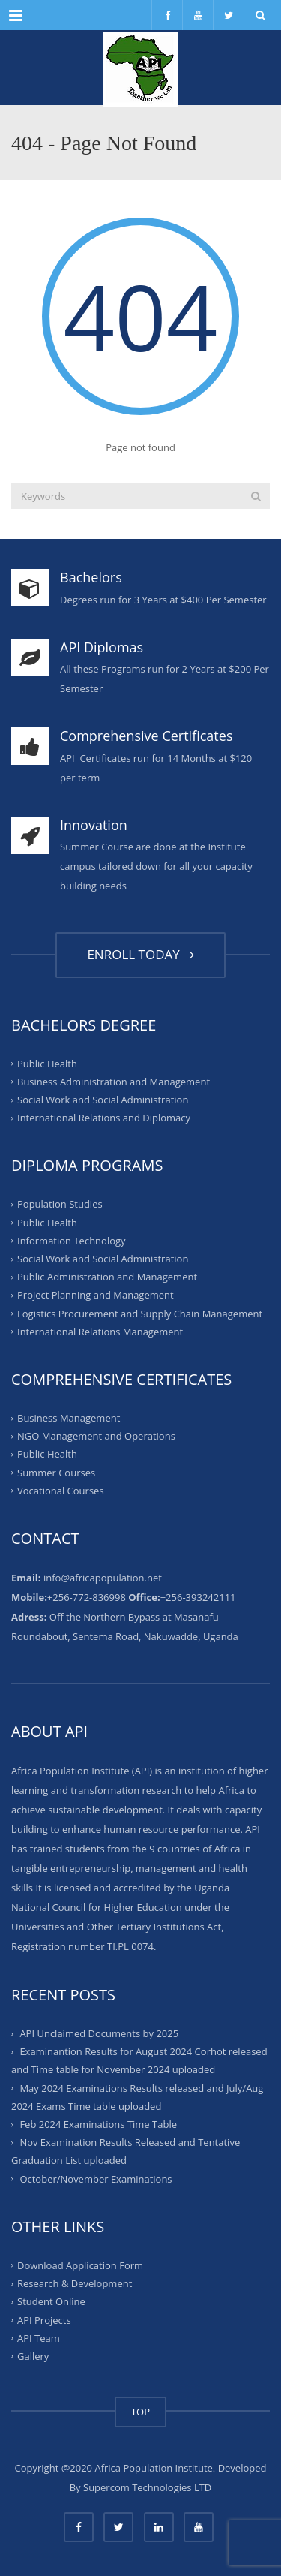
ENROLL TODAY (140, 954)
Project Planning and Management (95, 1295)
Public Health (47, 1063)
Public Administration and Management (107, 1276)
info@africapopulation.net (102, 1577)
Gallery (33, 2356)
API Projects (44, 2319)
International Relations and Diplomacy (103, 1117)
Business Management (68, 1418)
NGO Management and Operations (96, 1436)
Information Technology (71, 1240)
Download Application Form (80, 2265)
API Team (38, 2338)
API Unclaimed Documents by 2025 (98, 2033)
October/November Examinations (95, 2179)
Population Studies (60, 1204)
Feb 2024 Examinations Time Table (98, 2124)
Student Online (51, 2301)
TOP (140, 2411)
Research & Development (74, 2283)
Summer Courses (56, 1472)
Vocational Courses (60, 1490)
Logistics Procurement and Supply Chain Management (139, 1313)
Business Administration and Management (113, 1081)
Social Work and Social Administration (102, 1099)
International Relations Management (100, 1331)
